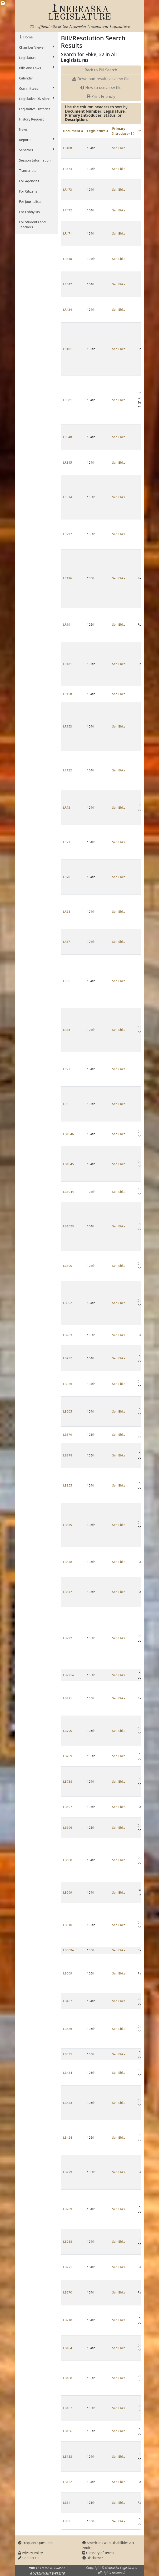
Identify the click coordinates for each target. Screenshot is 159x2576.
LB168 (67, 2378)
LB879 (67, 1434)
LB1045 (68, 1164)
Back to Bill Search (101, 70)
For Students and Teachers (32, 224)
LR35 (66, 1029)
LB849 (67, 1525)
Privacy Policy (30, 2552)
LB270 (67, 2292)
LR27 (66, 1069)
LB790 (67, 1730)
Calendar (26, 78)
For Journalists (30, 201)
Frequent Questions (35, 2542)
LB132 (67, 2482)
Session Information (35, 160)
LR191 (67, 624)
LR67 (66, 941)
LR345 (67, 462)
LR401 (67, 349)
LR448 (67, 259)
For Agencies (29, 181)
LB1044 (68, 1191)
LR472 (67, 210)
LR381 (67, 400)
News (23, 129)
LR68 (66, 911)
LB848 (67, 1562)
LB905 (67, 1411)
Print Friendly (101, 96)
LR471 (67, 233)
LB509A (68, 1950)
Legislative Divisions (36, 98)
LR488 (67, 148)
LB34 (66, 2502)
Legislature (36, 57)
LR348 (67, 437)
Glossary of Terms (98, 2552)
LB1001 (68, 1265)
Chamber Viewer (36, 47)
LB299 (67, 2172)
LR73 (66, 807)
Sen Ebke (118, 148)
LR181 (67, 664)
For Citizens (28, 191)
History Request (31, 119)
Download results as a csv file (100, 78)
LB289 (67, 2209)
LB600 (67, 1860)
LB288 (67, 2241)
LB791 (67, 1698)
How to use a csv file (100, 87)
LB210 (67, 2320)
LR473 (67, 189)
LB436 (67, 2028)
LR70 (66, 877)
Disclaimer (92, 2557)
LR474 (67, 169)
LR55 (66, 981)
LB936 (67, 1384)
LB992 (67, 1303)
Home (27, 37)
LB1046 (68, 1134)
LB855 (67, 1485)
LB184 (67, 2348)
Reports (36, 139)
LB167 (67, 2408)
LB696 (67, 1827)
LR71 (66, 842)
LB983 (67, 1335)
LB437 (67, 2001)
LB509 (67, 1973)
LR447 (67, 284)
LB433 (67, 2102)
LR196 (67, 578)
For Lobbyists (29, 211)
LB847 (67, 1592)
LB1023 (68, 1226)
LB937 (67, 1358)
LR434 (67, 309)
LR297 (67, 534)
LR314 (67, 497)
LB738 (67, 1781)
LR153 (67, 726)
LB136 (67, 2431)
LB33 (66, 2521)
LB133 (67, 2456)
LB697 (67, 1807)
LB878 (67, 1455)
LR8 (65, 1104)
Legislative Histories (34, 109)
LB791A (68, 1675)
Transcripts (27, 170)
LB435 (67, 2054)
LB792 (67, 1638)
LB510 (67, 1925)
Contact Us (28, 2557)
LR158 (67, 694)
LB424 (67, 2137)
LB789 (67, 1756)
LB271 (67, 2267)
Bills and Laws (36, 67)
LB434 (67, 2072)
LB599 (67, 1892)
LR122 (67, 770)
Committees (36, 88)
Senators (36, 149)
